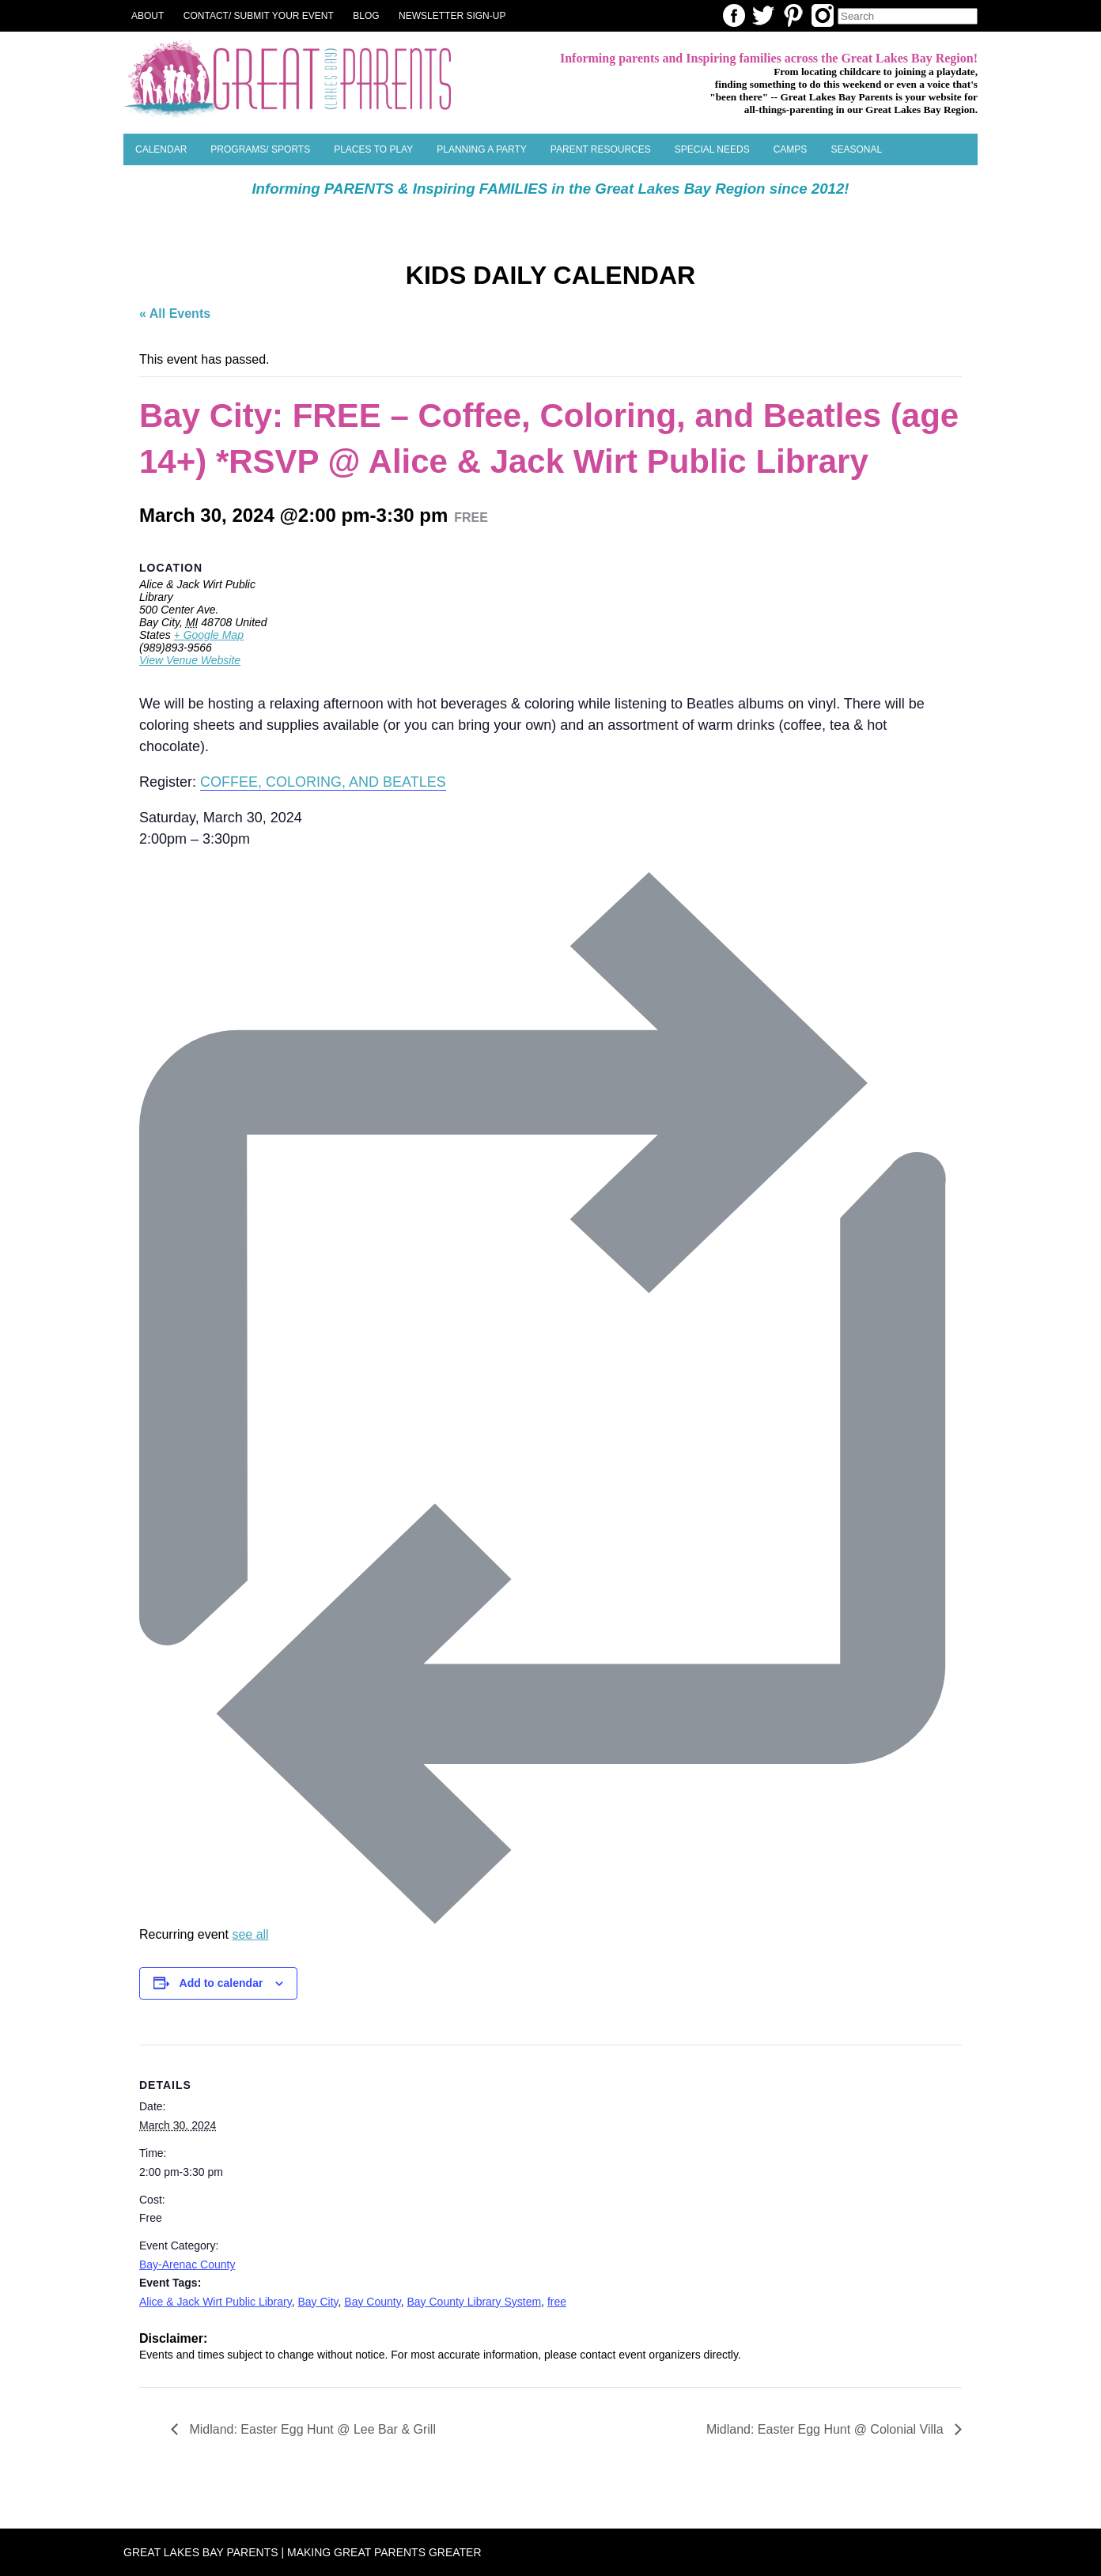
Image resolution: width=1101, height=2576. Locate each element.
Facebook (734, 15)
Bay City (317, 2301)
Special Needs (712, 149)
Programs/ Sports (260, 149)
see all (250, 1934)
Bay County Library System (474, 2301)
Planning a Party (482, 149)
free (556, 2301)
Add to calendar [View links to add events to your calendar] (221, 1983)
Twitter (763, 15)
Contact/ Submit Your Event (259, 15)
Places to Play (373, 149)
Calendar (161, 149)
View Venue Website (189, 660)
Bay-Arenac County (187, 2264)
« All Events (174, 313)
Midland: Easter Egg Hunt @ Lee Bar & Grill (311, 2429)
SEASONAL (856, 149)
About (147, 15)
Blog (366, 15)
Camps (791, 149)
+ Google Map (209, 635)
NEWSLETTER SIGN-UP (452, 15)
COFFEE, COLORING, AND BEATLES (323, 782)
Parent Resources (600, 149)
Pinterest (793, 15)
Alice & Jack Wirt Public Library (215, 2301)
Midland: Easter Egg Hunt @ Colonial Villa (826, 2429)
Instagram (823, 15)
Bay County (372, 2301)
